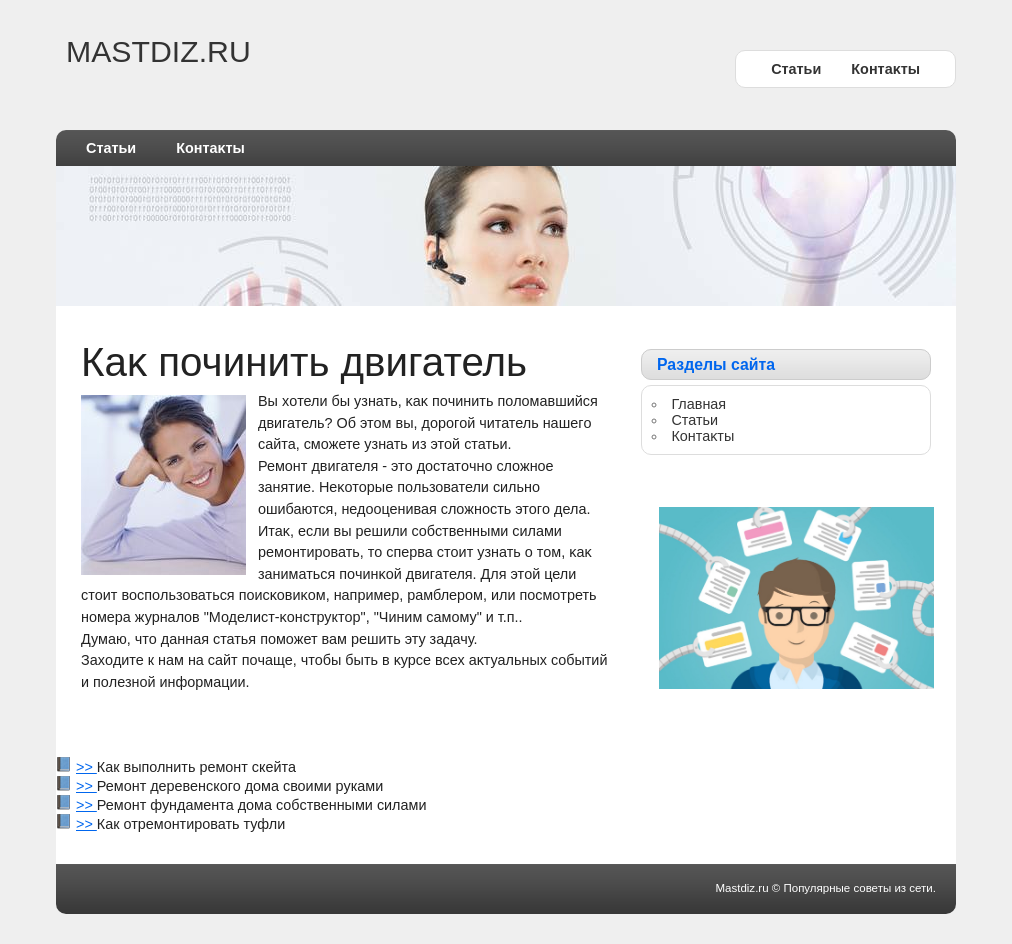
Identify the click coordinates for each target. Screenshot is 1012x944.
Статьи (796, 69)
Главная (698, 404)
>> (86, 767)
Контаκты (885, 69)
